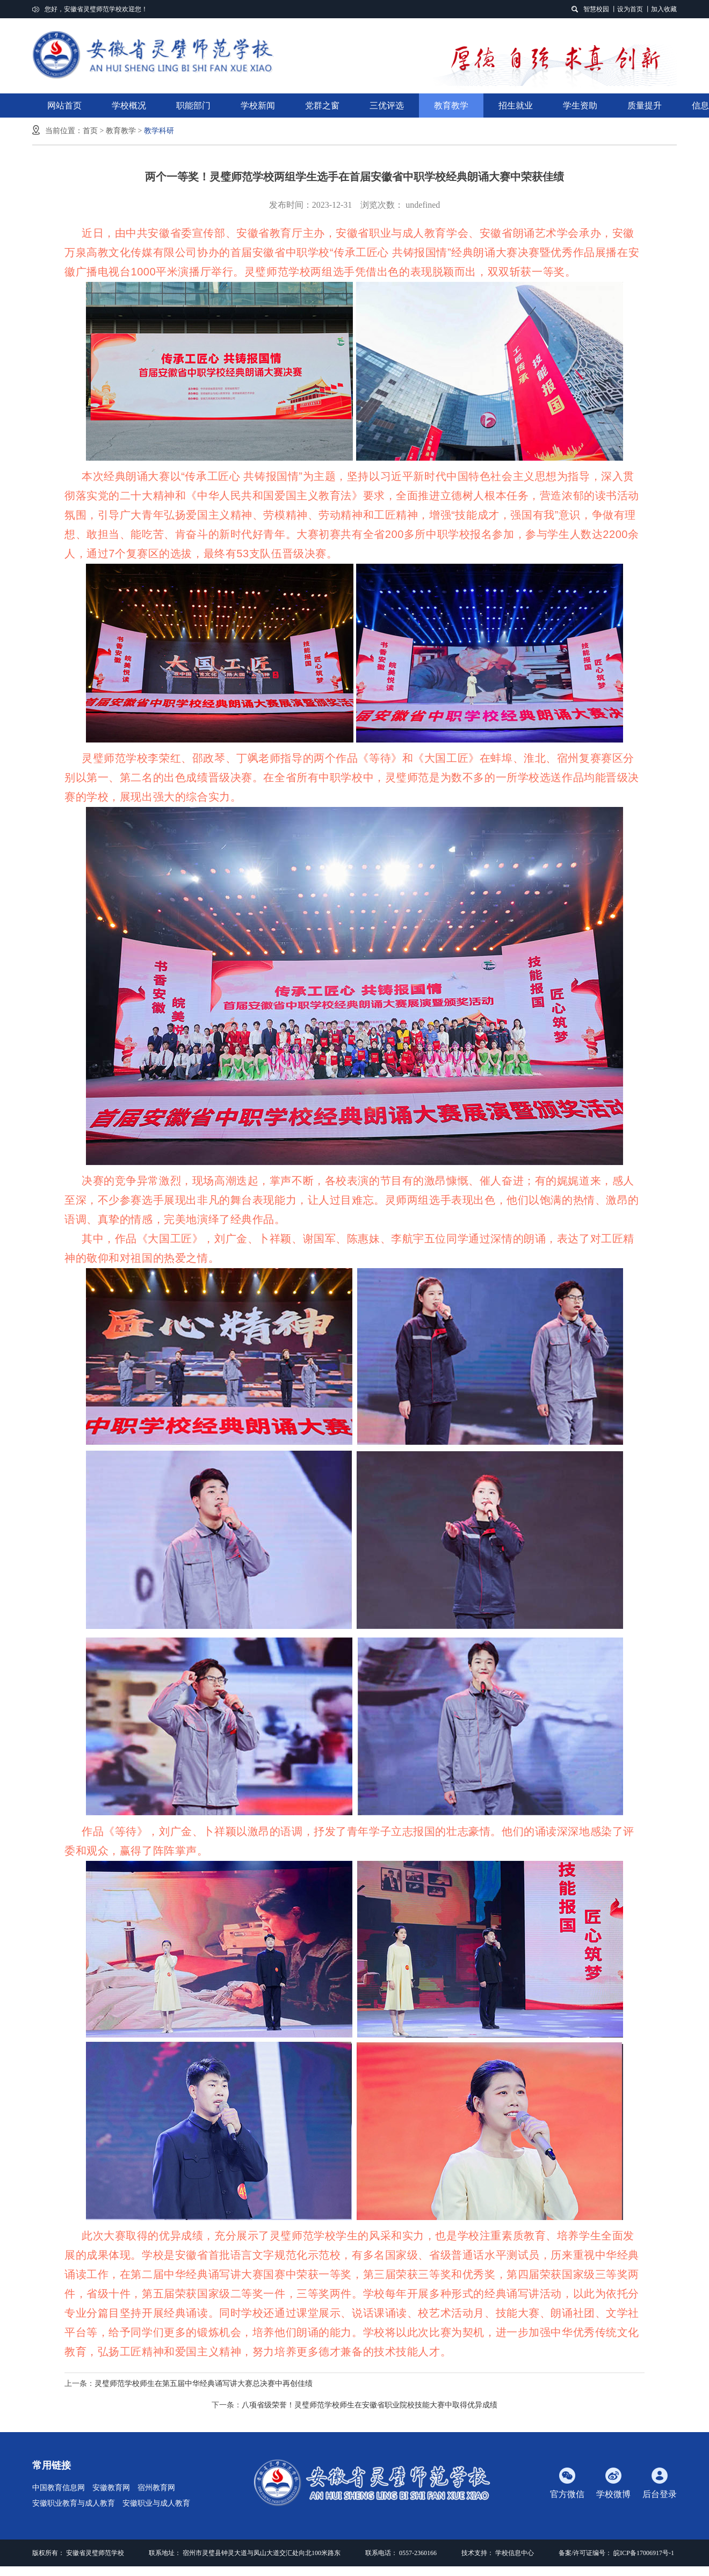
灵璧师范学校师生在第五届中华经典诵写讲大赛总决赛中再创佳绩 (204, 2383)
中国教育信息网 (58, 2488)
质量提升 (644, 105)
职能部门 (193, 109)
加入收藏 (664, 9)
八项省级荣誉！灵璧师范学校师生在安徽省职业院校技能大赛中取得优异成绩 (369, 2405)
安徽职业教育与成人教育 (73, 2503)
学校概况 (129, 105)
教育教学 (451, 109)
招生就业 (515, 109)
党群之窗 (322, 105)
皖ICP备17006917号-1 (643, 2553)
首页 (90, 131)
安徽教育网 (111, 2488)
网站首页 (64, 105)
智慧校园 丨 (600, 9)
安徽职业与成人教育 (156, 2503)
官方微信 (567, 2483)
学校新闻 (258, 105)
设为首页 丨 (634, 9)
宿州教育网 (156, 2488)
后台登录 (659, 2483)
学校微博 (613, 2483)
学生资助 (580, 105)
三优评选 (387, 105)
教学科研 (159, 131)
